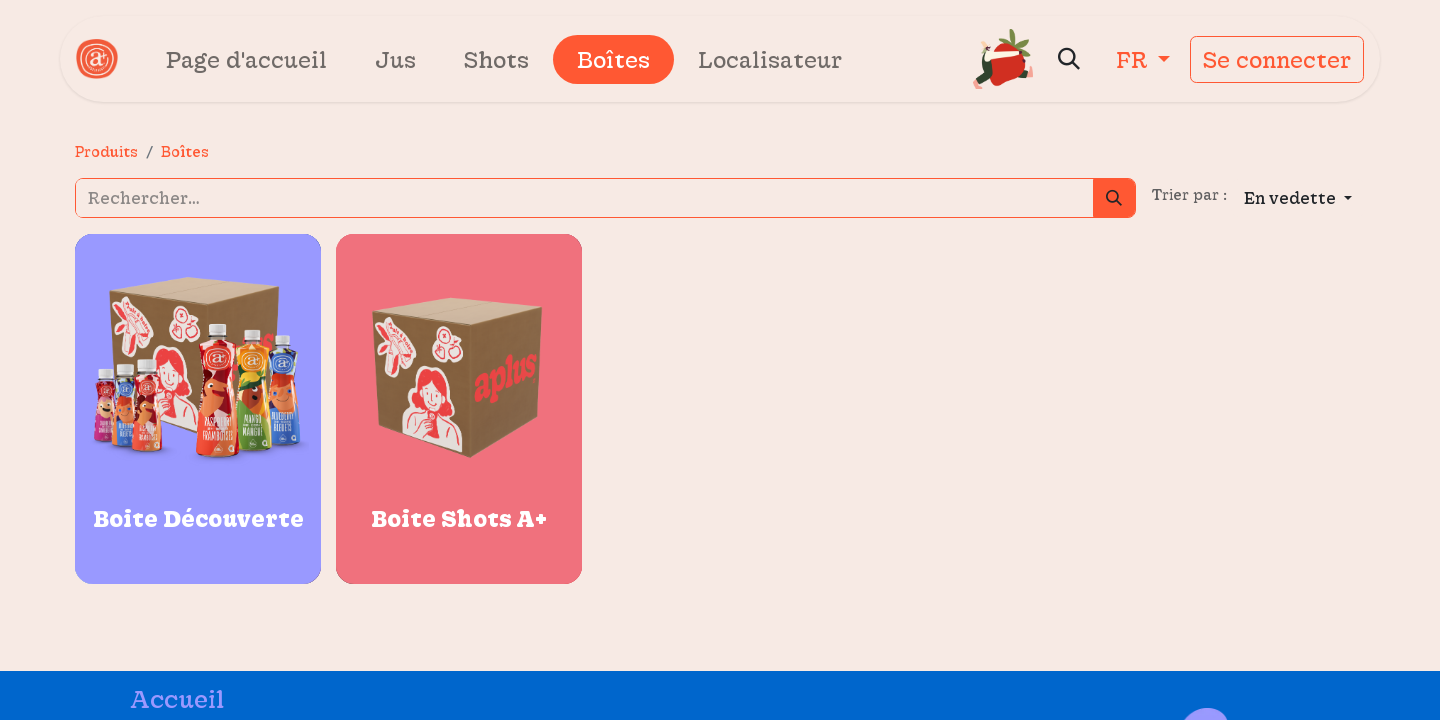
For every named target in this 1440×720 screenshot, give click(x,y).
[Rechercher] (1114, 198)
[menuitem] (246, 59)
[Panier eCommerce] (1003, 59)
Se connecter (1277, 59)
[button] (1069, 59)
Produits (106, 151)
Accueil (177, 698)
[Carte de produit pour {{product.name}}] (198, 409)
